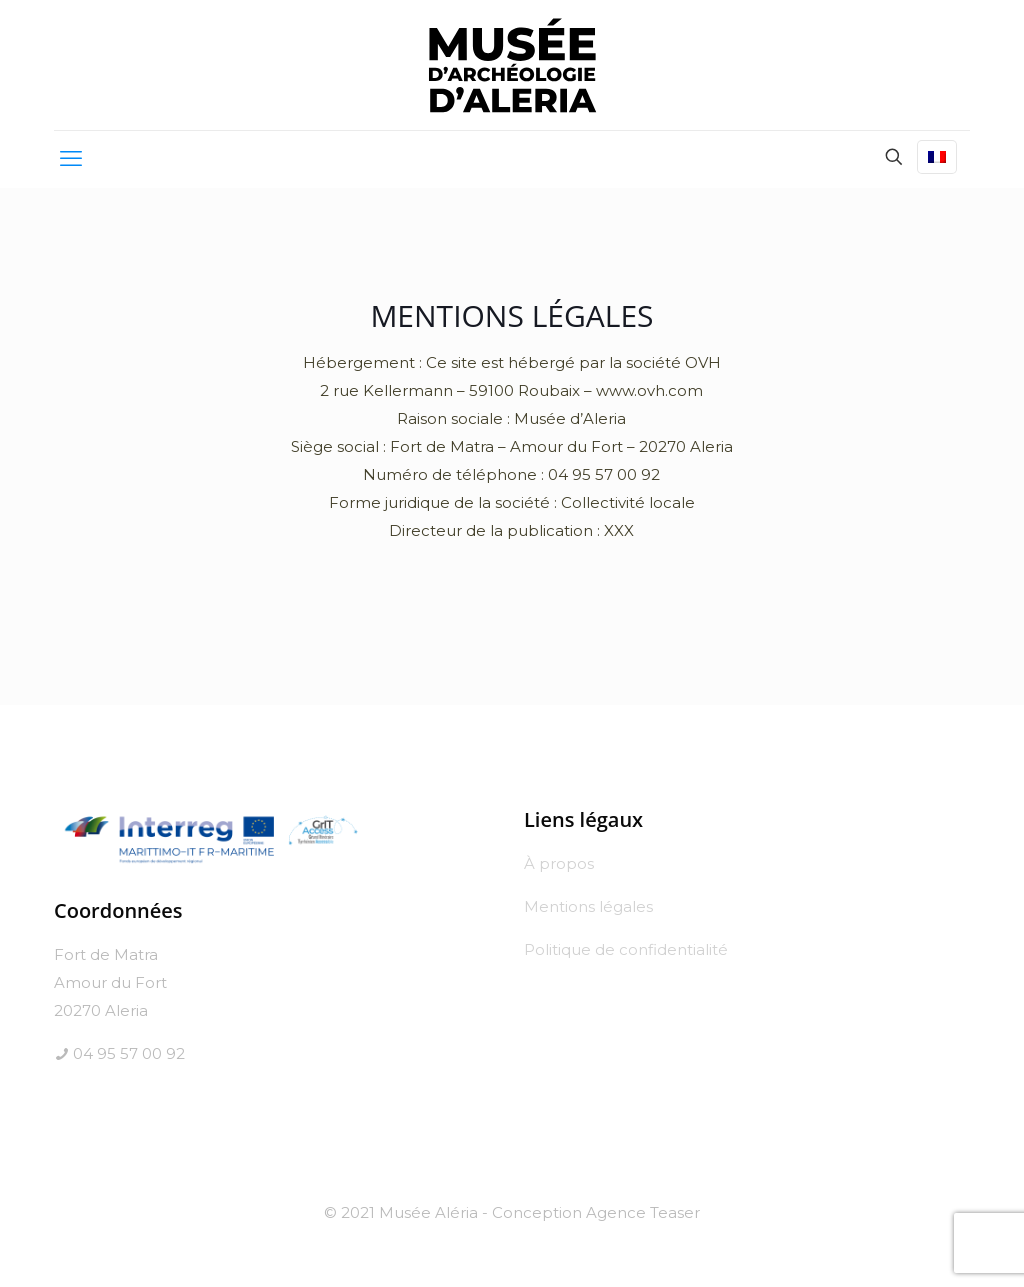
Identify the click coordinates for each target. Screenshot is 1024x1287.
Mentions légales (588, 906)
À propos (559, 863)
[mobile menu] (71, 159)
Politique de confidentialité (626, 949)
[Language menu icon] (937, 157)
